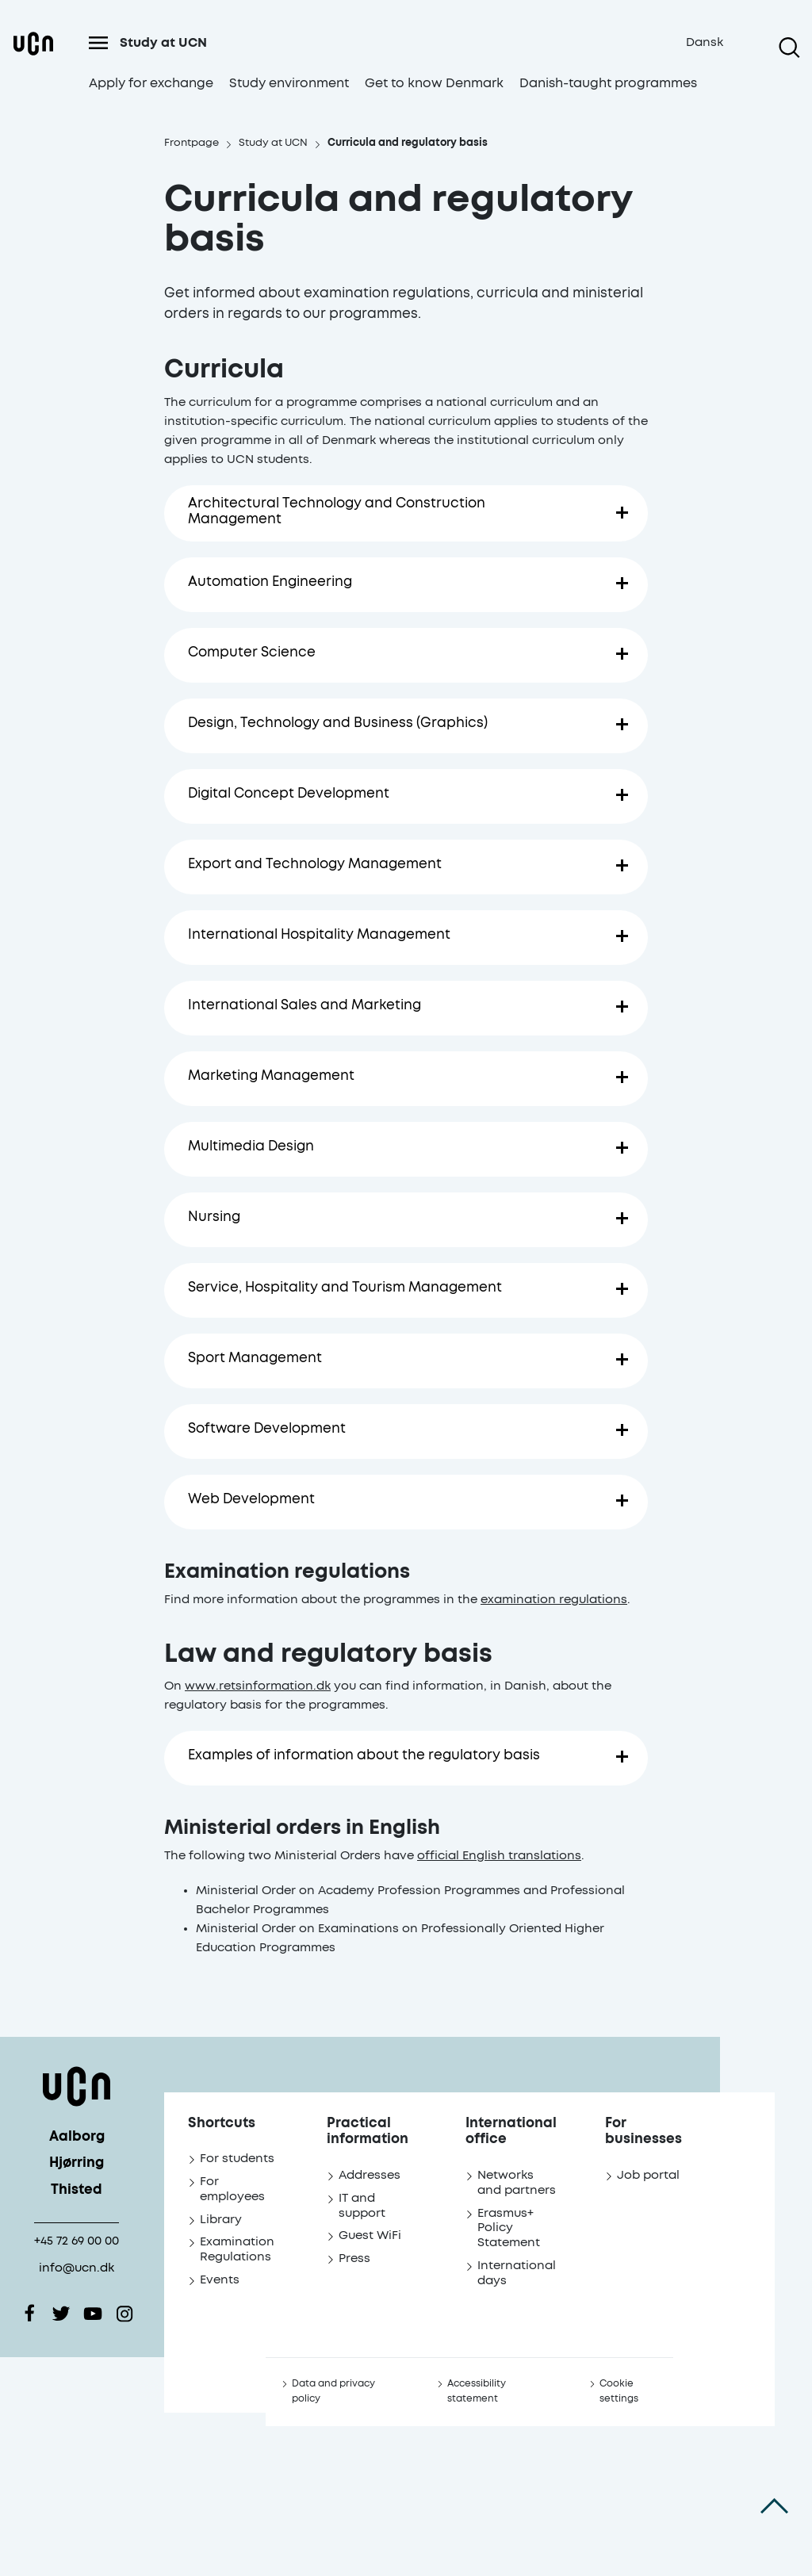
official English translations (499, 1850)
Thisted (76, 2190)
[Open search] (789, 47)
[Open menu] (98, 42)
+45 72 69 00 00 (76, 2241)
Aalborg (77, 2137)
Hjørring (76, 2163)
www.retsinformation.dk (258, 1680)
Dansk (704, 42)
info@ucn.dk (76, 2268)
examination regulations (554, 1594)
